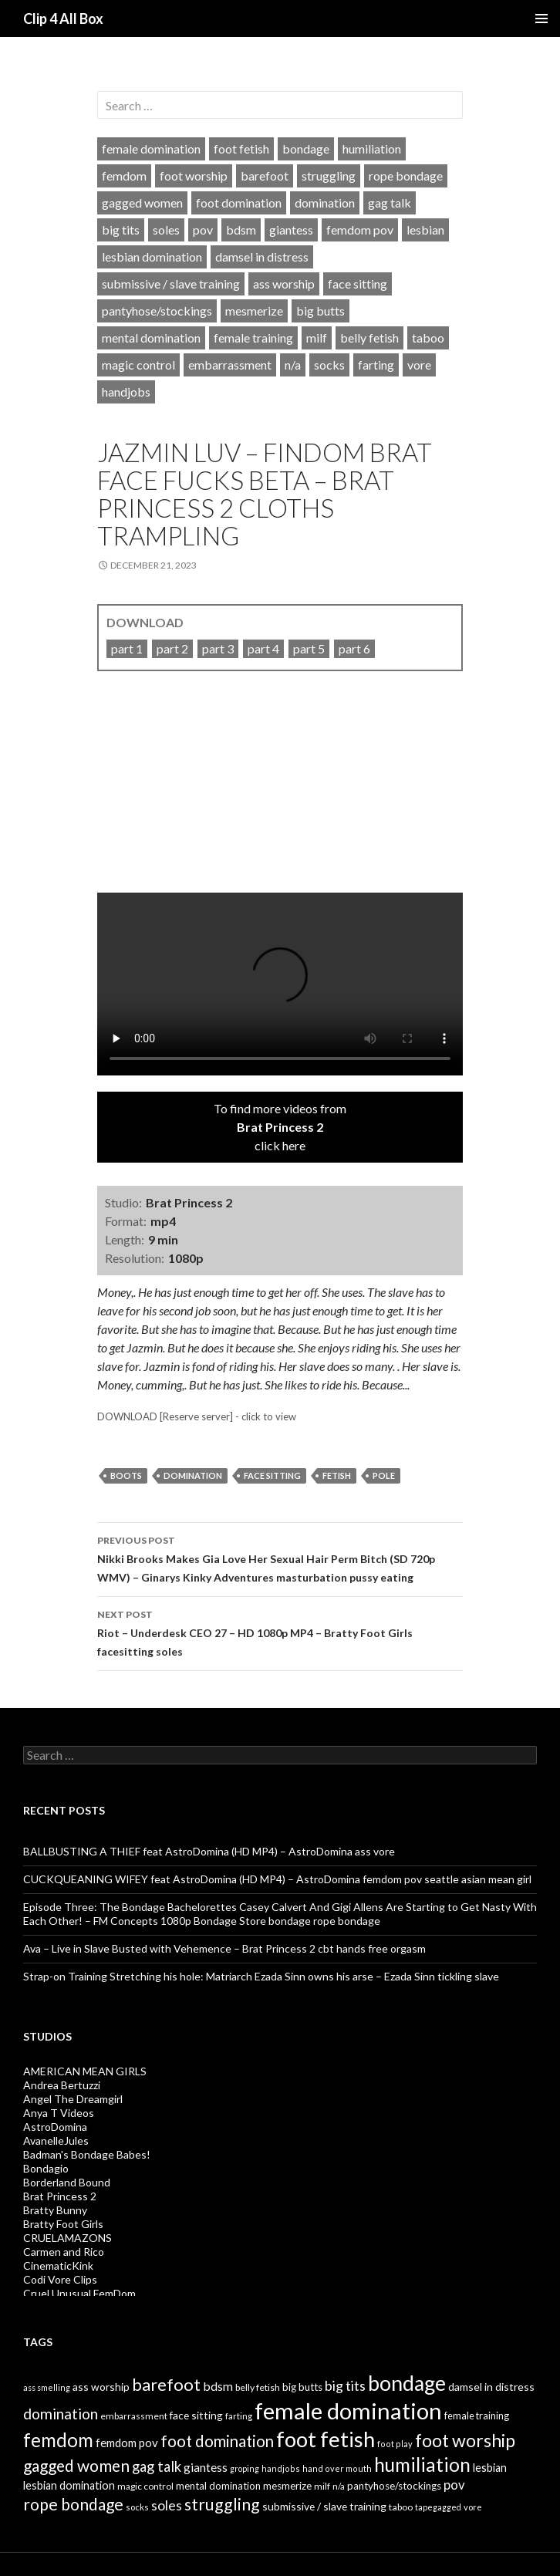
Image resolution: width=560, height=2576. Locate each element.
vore (419, 364)
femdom (124, 175)
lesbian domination (152, 256)
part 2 (172, 648)
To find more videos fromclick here (280, 1127)
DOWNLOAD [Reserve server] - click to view (196, 1416)
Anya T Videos (58, 2112)
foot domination (239, 202)
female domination (151, 148)
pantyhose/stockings (157, 310)
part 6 (354, 648)
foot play (395, 2444)
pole (384, 1475)
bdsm (241, 229)
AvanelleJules (56, 2140)
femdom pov (359, 229)
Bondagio (46, 2168)
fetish (336, 1475)
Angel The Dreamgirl (73, 2098)
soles (166, 229)
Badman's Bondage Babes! (86, 2154)
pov (203, 229)
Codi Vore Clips (60, 2279)
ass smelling (46, 2387)
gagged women (142, 202)
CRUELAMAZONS (67, 2237)
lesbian (425, 229)
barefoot (264, 175)
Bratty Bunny (55, 2209)
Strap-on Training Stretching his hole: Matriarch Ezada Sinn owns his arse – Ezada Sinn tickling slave (261, 1976)
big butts (320, 310)
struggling (329, 175)
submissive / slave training (171, 283)
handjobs (126, 391)
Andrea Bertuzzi (61, 2085)
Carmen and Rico (63, 2251)
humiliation (371, 148)
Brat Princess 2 (59, 2196)
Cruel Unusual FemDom (79, 2293)
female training (253, 337)
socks (329, 364)
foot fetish (241, 148)
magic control (138, 364)
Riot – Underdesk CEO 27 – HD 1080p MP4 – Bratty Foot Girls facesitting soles (280, 1631)
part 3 (218, 648)
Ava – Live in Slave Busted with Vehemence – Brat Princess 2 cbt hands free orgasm (224, 1948)
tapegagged (438, 2507)
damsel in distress (262, 256)
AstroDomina (55, 2126)
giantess (291, 229)
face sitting (357, 283)
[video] (280, 792)
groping (244, 2468)
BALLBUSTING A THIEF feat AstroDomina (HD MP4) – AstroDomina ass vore (209, 1851)
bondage (305, 148)
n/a (293, 364)
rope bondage (406, 175)
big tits (121, 229)
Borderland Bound (66, 2182)
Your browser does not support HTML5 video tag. (280, 984)
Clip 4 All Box (63, 18)
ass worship (284, 283)
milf (316, 337)
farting (376, 364)
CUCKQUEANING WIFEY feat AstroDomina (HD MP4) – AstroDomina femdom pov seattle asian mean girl (277, 1879)
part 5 (309, 648)
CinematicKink (58, 2265)
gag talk (389, 202)
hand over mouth (337, 2468)
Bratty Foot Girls (63, 2223)
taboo (428, 337)
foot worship (194, 175)
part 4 (263, 648)
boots (126, 1475)
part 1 (127, 648)
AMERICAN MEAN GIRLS (85, 2071)
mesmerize (254, 310)
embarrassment (230, 364)
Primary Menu (541, 18)
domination (325, 202)
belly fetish (369, 337)
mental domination (151, 337)
